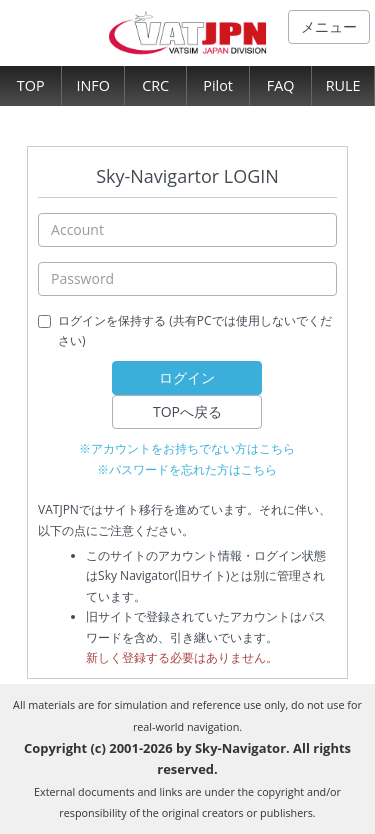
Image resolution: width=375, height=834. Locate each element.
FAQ (281, 85)
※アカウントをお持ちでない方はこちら (187, 448)
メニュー (329, 26)
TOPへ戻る (187, 411)
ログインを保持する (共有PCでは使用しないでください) (194, 330)
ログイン (187, 377)
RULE (343, 85)
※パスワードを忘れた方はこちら (187, 469)
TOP (31, 85)
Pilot (218, 85)
